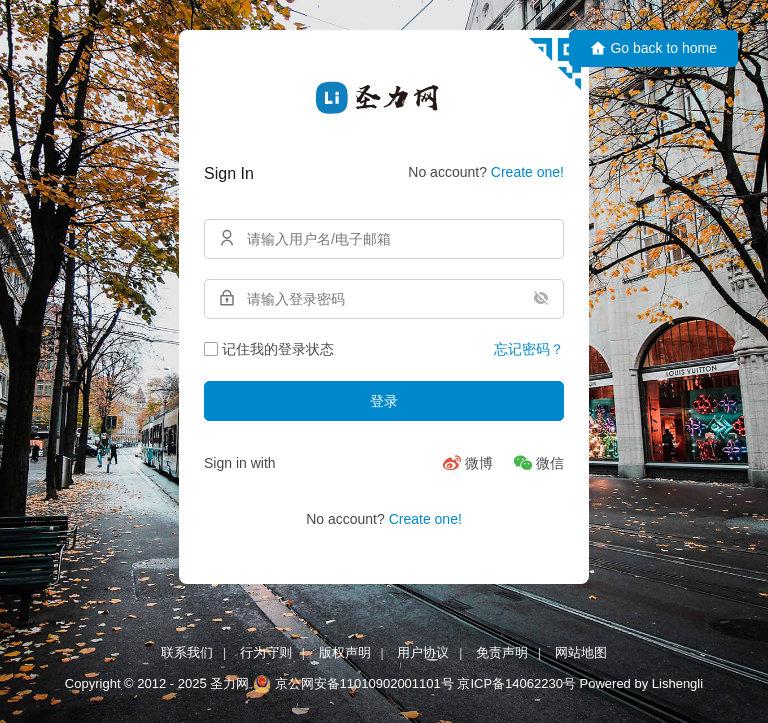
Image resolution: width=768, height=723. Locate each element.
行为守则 (266, 652)
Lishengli (677, 683)
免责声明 (502, 652)
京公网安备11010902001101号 (364, 683)
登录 (384, 401)
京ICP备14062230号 (516, 683)
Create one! (527, 172)
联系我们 (187, 652)
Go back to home (653, 48)
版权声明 (345, 652)
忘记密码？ (529, 349)
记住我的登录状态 (269, 349)
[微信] (538, 463)
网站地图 (581, 652)
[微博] (467, 463)
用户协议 (423, 652)
